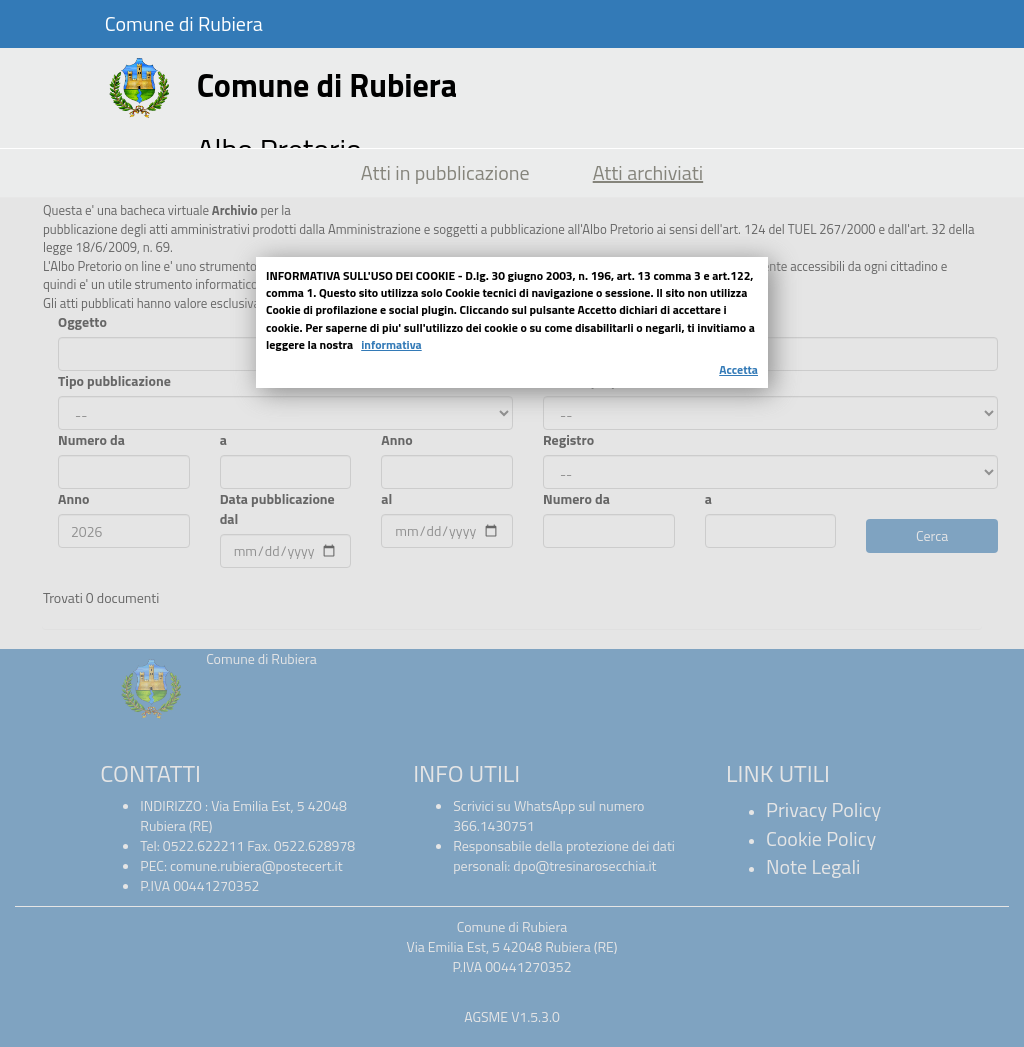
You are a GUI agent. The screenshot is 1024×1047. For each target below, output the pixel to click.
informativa (391, 344)
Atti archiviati (648, 172)
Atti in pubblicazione (445, 172)
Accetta (738, 369)
